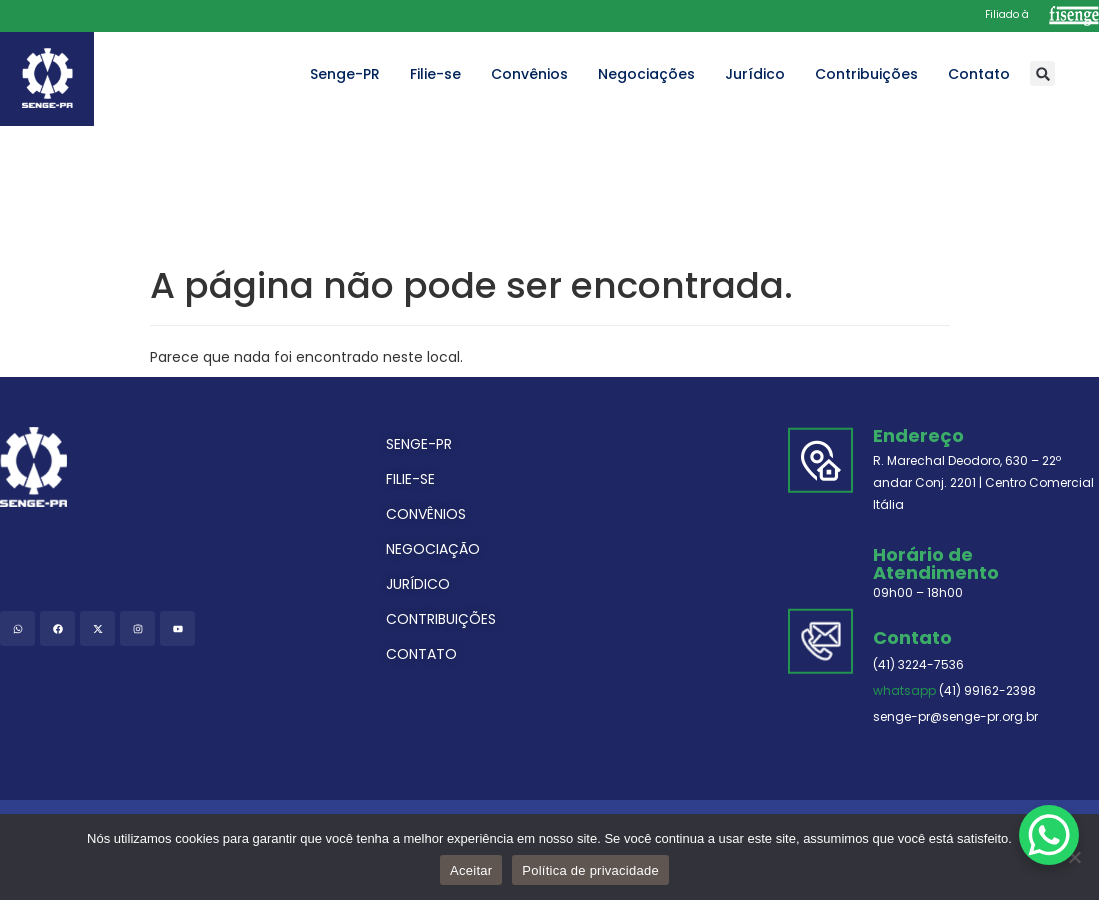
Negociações (646, 74)
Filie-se (435, 74)
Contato (979, 74)
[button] (1042, 73)
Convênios (529, 74)
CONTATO (421, 654)
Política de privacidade (590, 870)
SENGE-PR (419, 444)
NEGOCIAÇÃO (433, 549)
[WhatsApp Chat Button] (1049, 835)
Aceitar (471, 870)
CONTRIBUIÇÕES (441, 619)
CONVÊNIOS (426, 514)
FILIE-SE (410, 479)
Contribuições (866, 74)
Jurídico (755, 74)
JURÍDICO (418, 584)
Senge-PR (345, 74)
